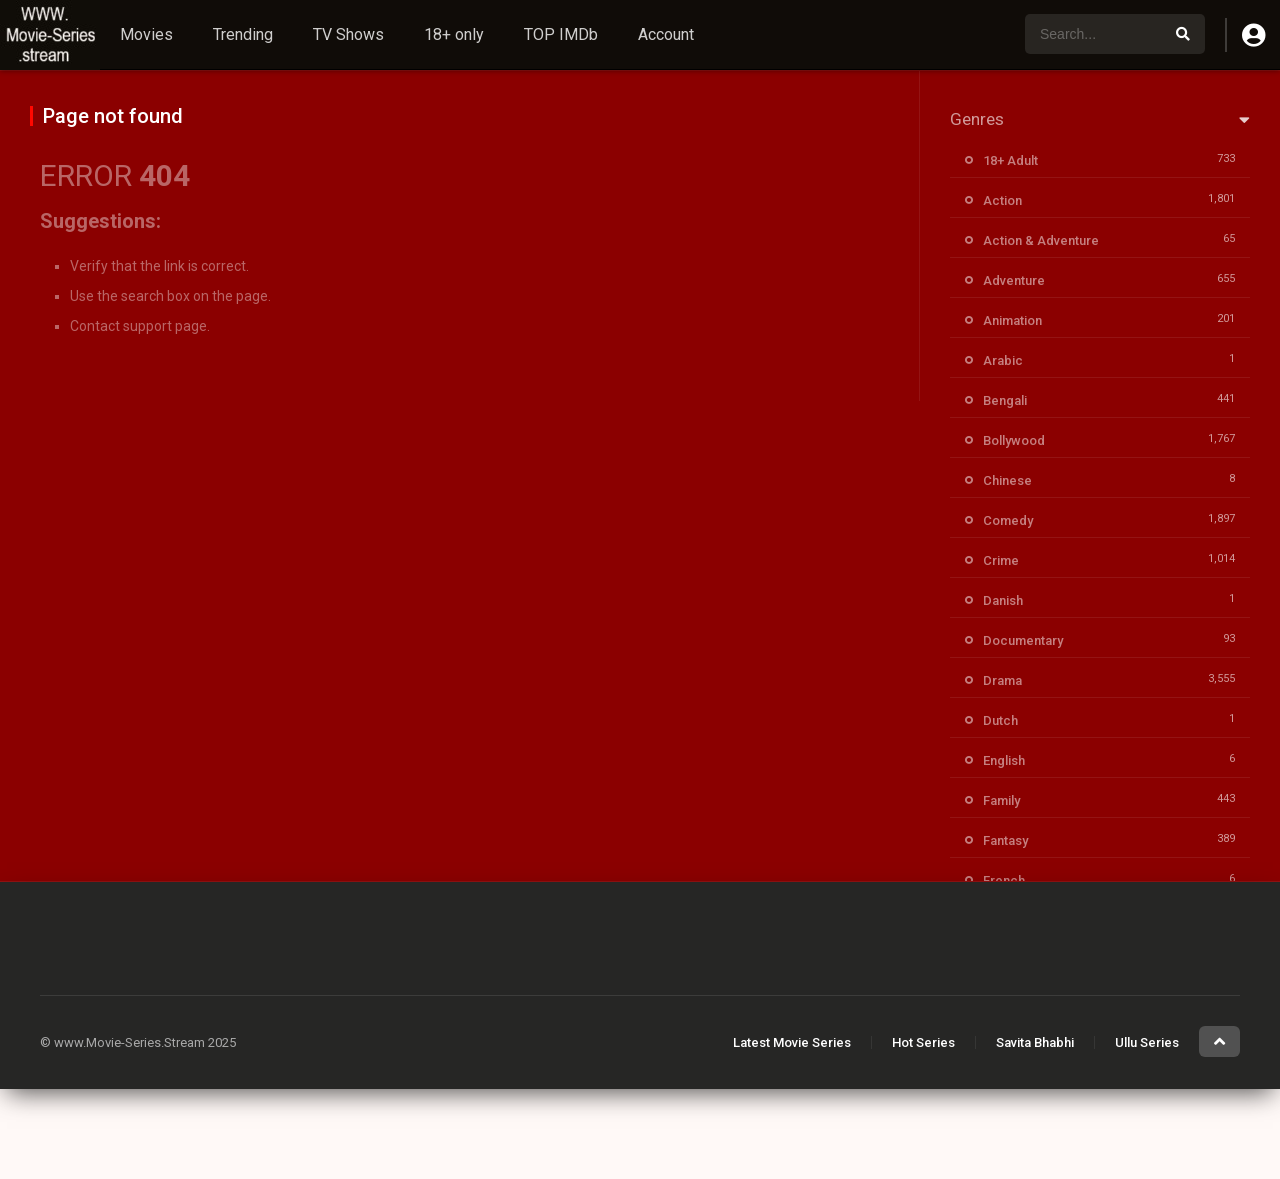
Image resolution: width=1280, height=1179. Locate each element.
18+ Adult (1010, 160)
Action (1002, 200)
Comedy (1008, 520)
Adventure (1014, 280)
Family (1001, 800)
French (1004, 880)
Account (666, 34)
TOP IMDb (561, 34)
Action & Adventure (1041, 240)
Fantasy (1005, 840)
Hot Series (923, 1042)
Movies (146, 34)
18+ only (454, 34)
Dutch (1000, 720)
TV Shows (348, 34)
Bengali (1005, 400)
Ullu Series (1147, 1042)
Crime (1001, 560)
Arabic (1003, 360)
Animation (1012, 320)
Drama (1002, 680)
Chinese (1007, 480)
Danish (1003, 600)
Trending (243, 34)
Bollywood (1014, 440)
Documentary (1023, 640)
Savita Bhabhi (1035, 1042)
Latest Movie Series (792, 1042)
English (1004, 760)
